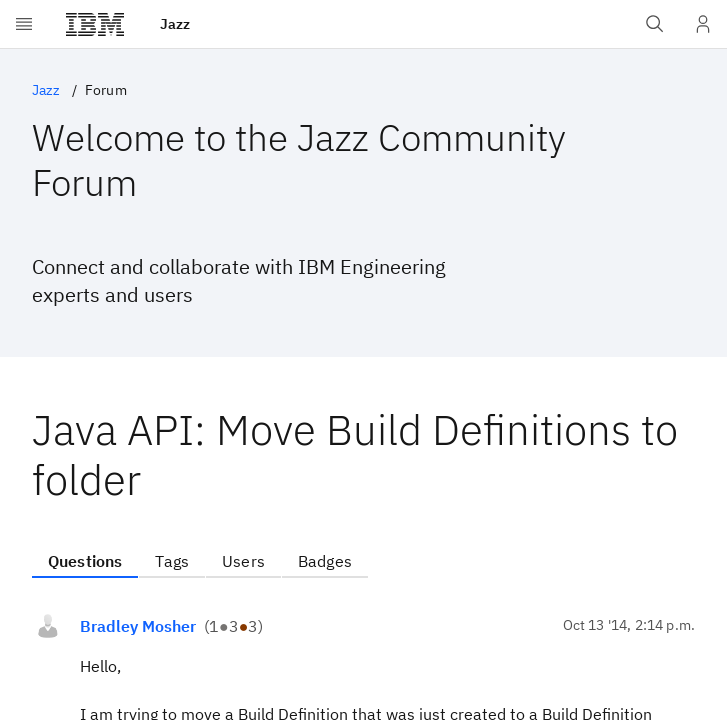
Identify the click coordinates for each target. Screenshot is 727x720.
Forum (106, 90)
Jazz (46, 90)
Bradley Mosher (138, 626)
